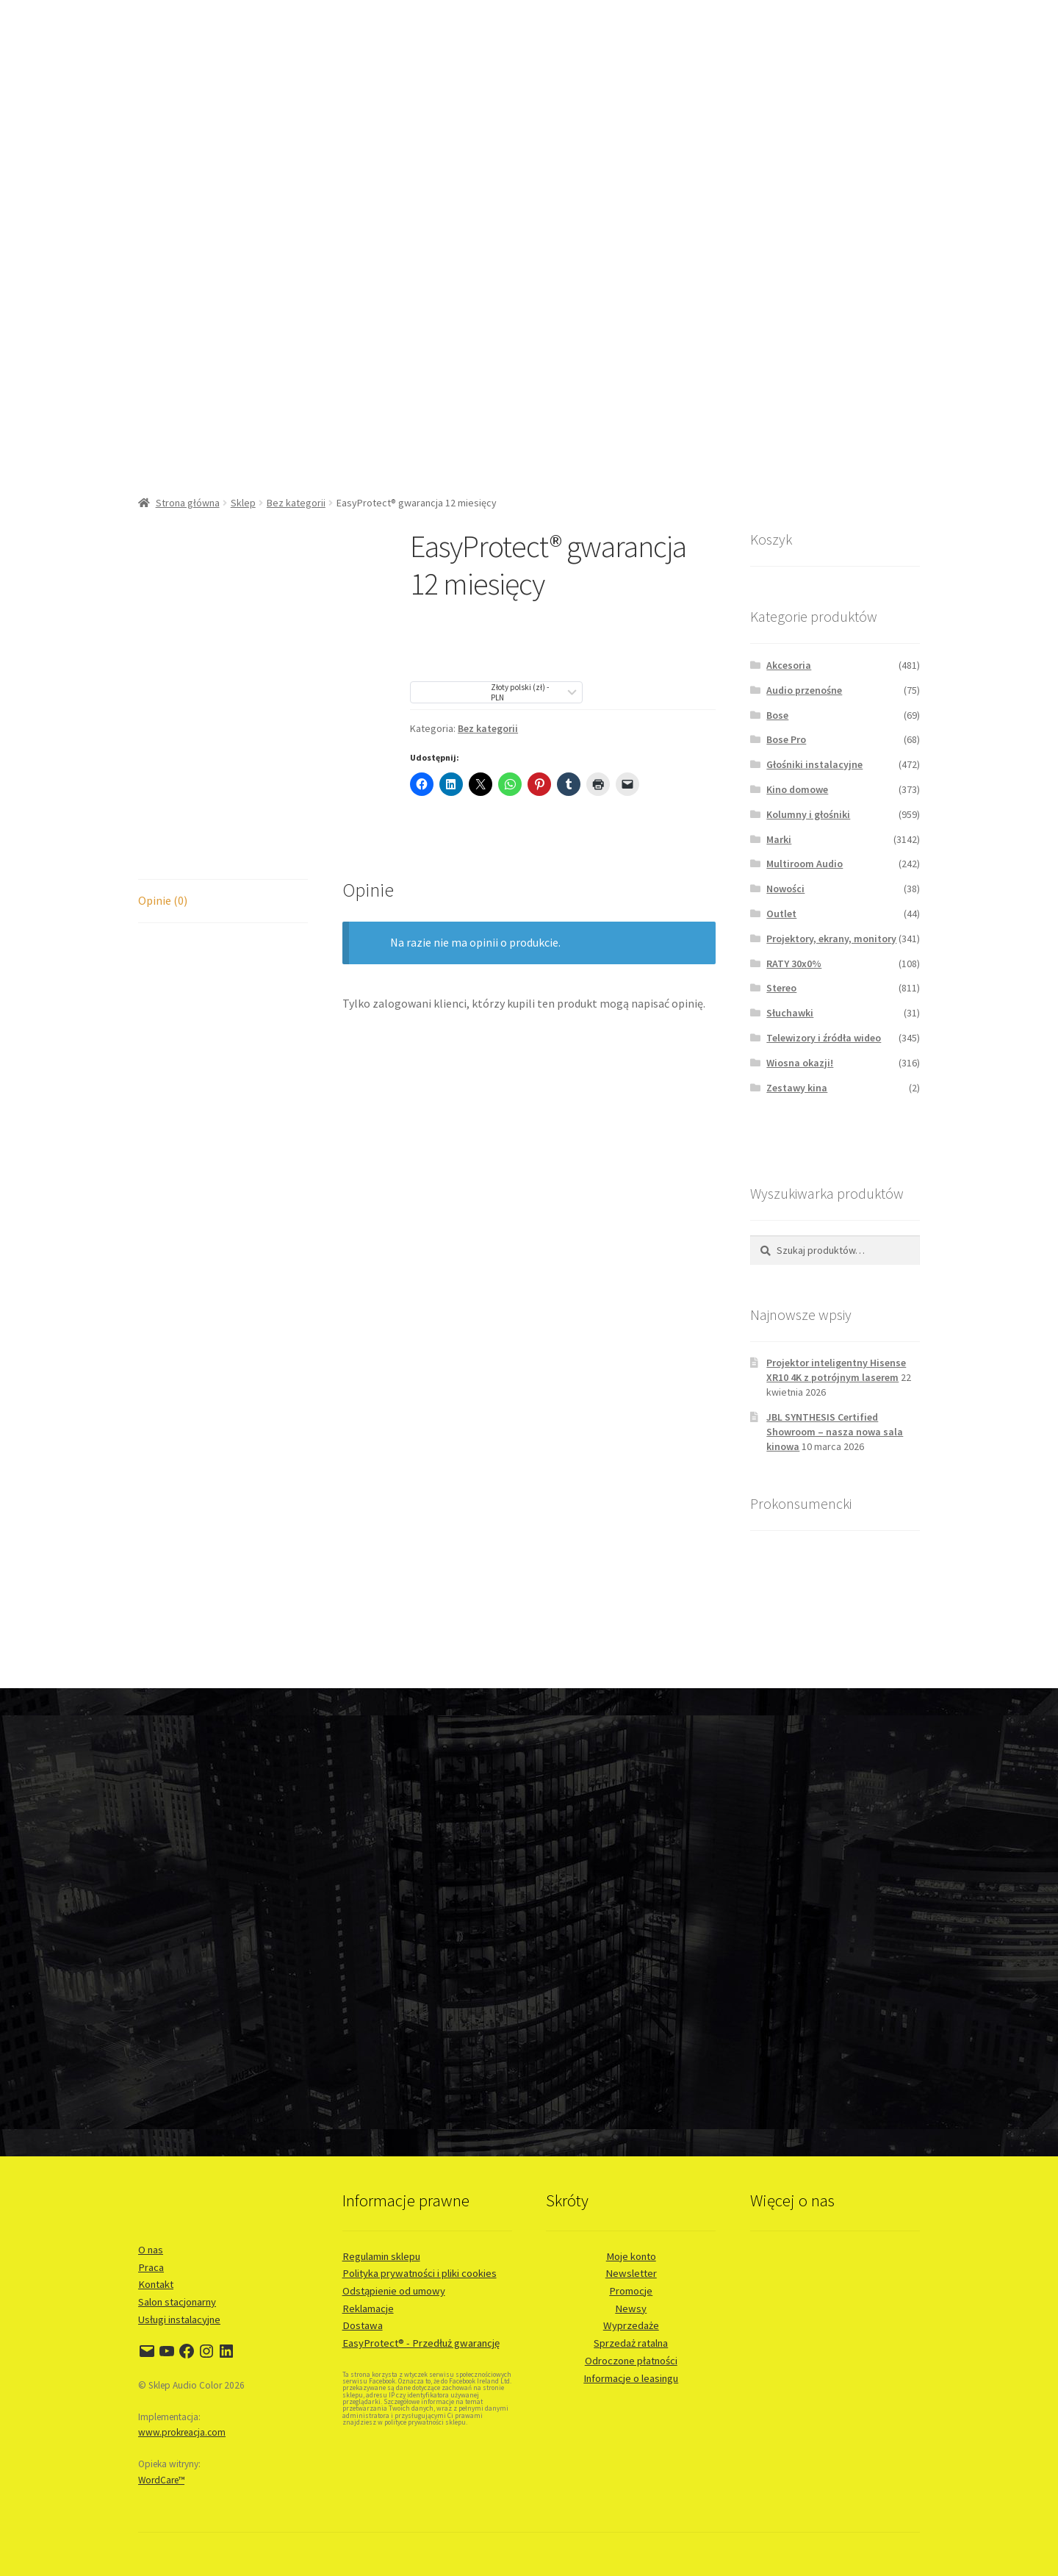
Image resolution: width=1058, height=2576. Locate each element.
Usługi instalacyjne (179, 2319)
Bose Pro (786, 739)
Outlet (781, 913)
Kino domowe (797, 789)
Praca (151, 2267)
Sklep (243, 502)
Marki (778, 839)
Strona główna (188, 502)
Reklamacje (368, 2308)
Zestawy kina (796, 1087)
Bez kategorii (296, 502)
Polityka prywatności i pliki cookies (419, 2273)
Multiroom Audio (804, 863)
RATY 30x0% (793, 963)
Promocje (630, 2290)
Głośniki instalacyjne (814, 764)
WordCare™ (161, 2480)
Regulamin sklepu (381, 2256)
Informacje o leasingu (630, 2378)
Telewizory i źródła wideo (823, 1037)
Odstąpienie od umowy (393, 2290)
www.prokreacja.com (182, 2432)
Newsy (631, 2308)
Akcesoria (788, 665)
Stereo (781, 987)
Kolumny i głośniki (808, 814)
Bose (777, 715)
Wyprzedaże (631, 2325)
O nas (150, 2249)
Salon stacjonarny (177, 2301)
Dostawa (362, 2325)
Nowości (785, 888)
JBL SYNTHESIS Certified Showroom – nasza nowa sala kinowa (834, 1431)
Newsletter (631, 2273)
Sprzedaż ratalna (631, 2343)
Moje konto (631, 2256)
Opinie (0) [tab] (162, 900)
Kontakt (155, 2284)
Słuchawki (789, 1012)
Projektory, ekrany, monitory (831, 938)
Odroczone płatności (631, 2360)
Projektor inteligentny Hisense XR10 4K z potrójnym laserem (836, 1370)
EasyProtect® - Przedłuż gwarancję (421, 2343)
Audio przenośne (804, 690)
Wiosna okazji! (799, 1062)
